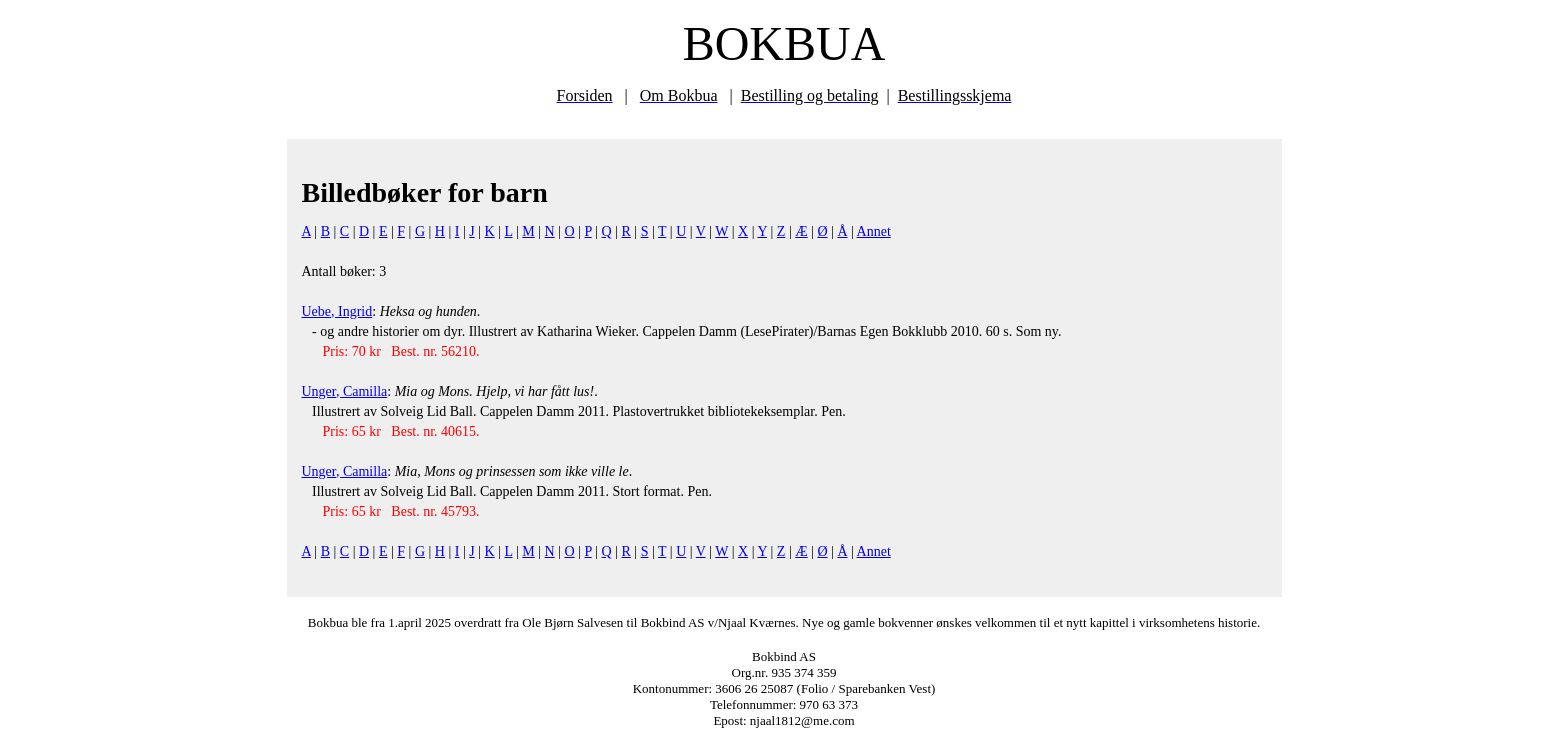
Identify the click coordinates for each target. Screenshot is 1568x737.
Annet (874, 231)
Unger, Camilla (345, 391)
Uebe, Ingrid (337, 311)
